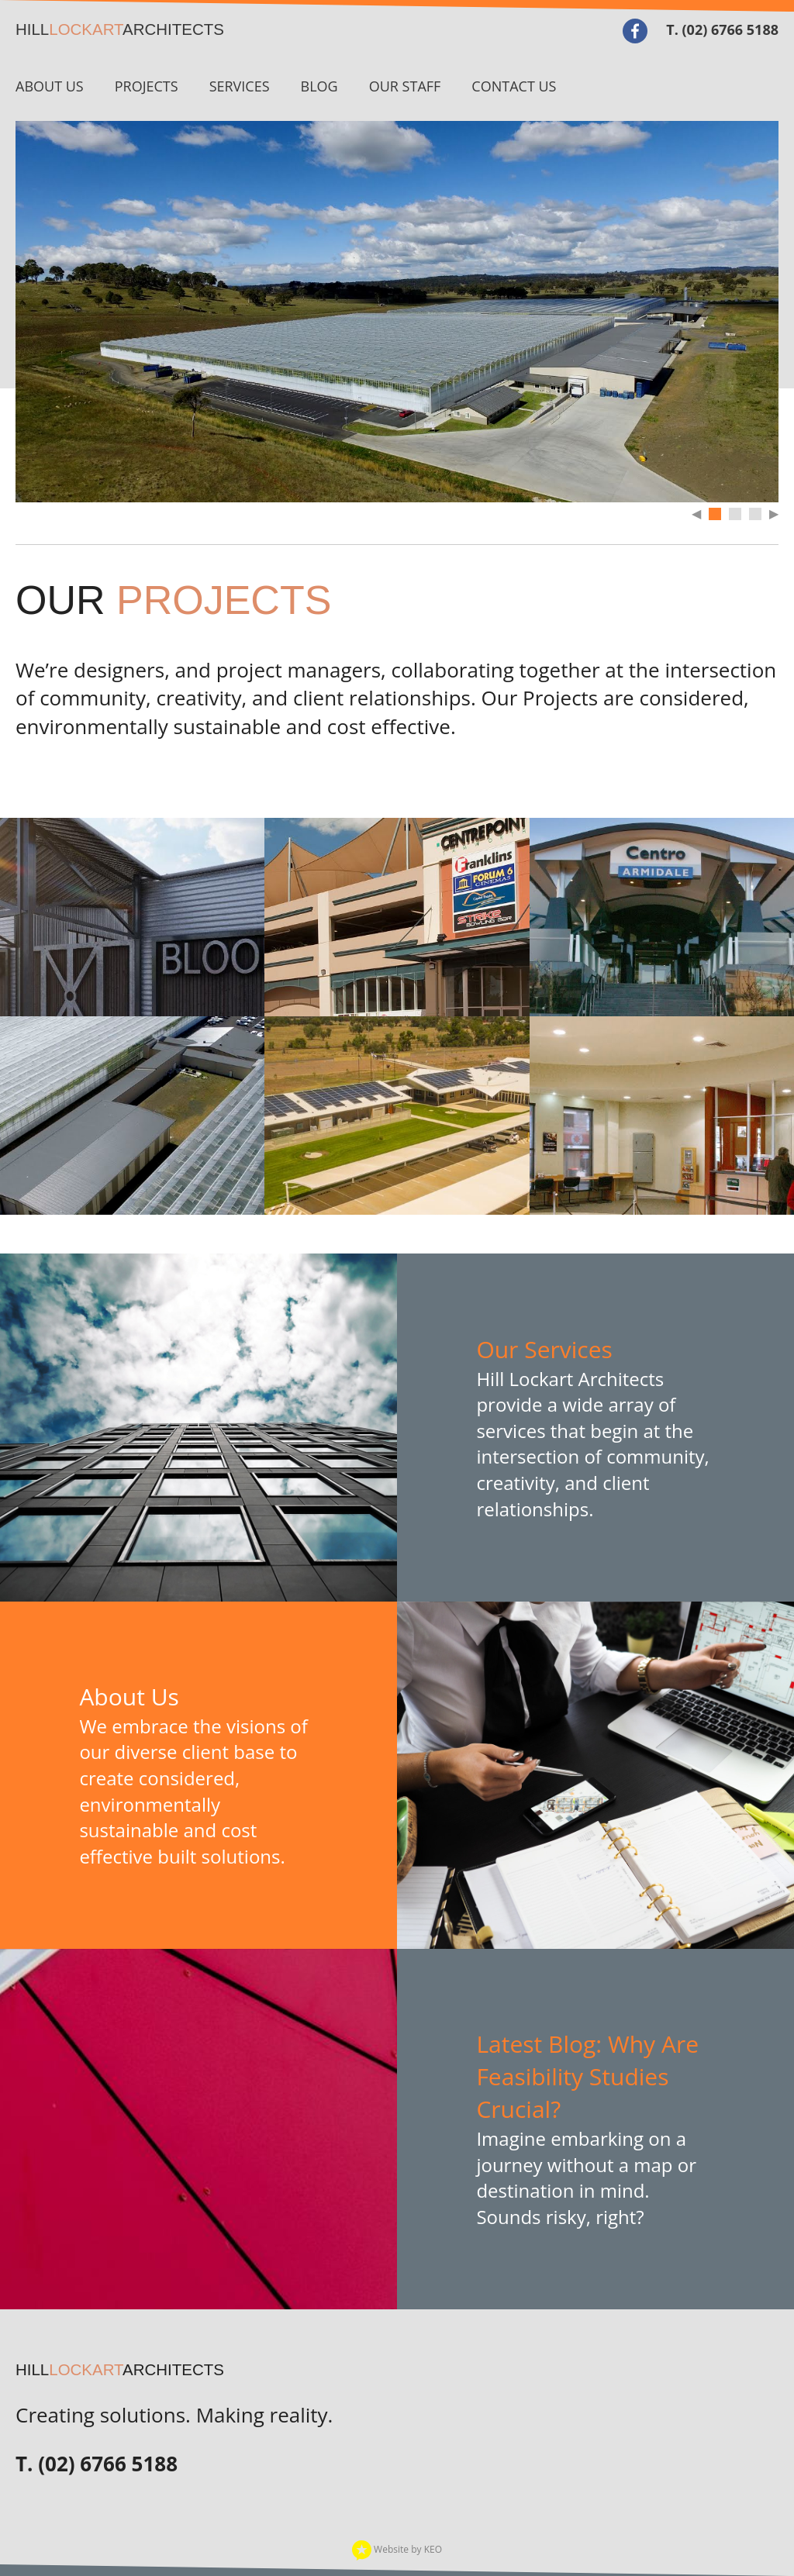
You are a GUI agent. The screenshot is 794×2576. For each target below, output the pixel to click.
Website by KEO (397, 2549)
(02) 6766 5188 (730, 29)
